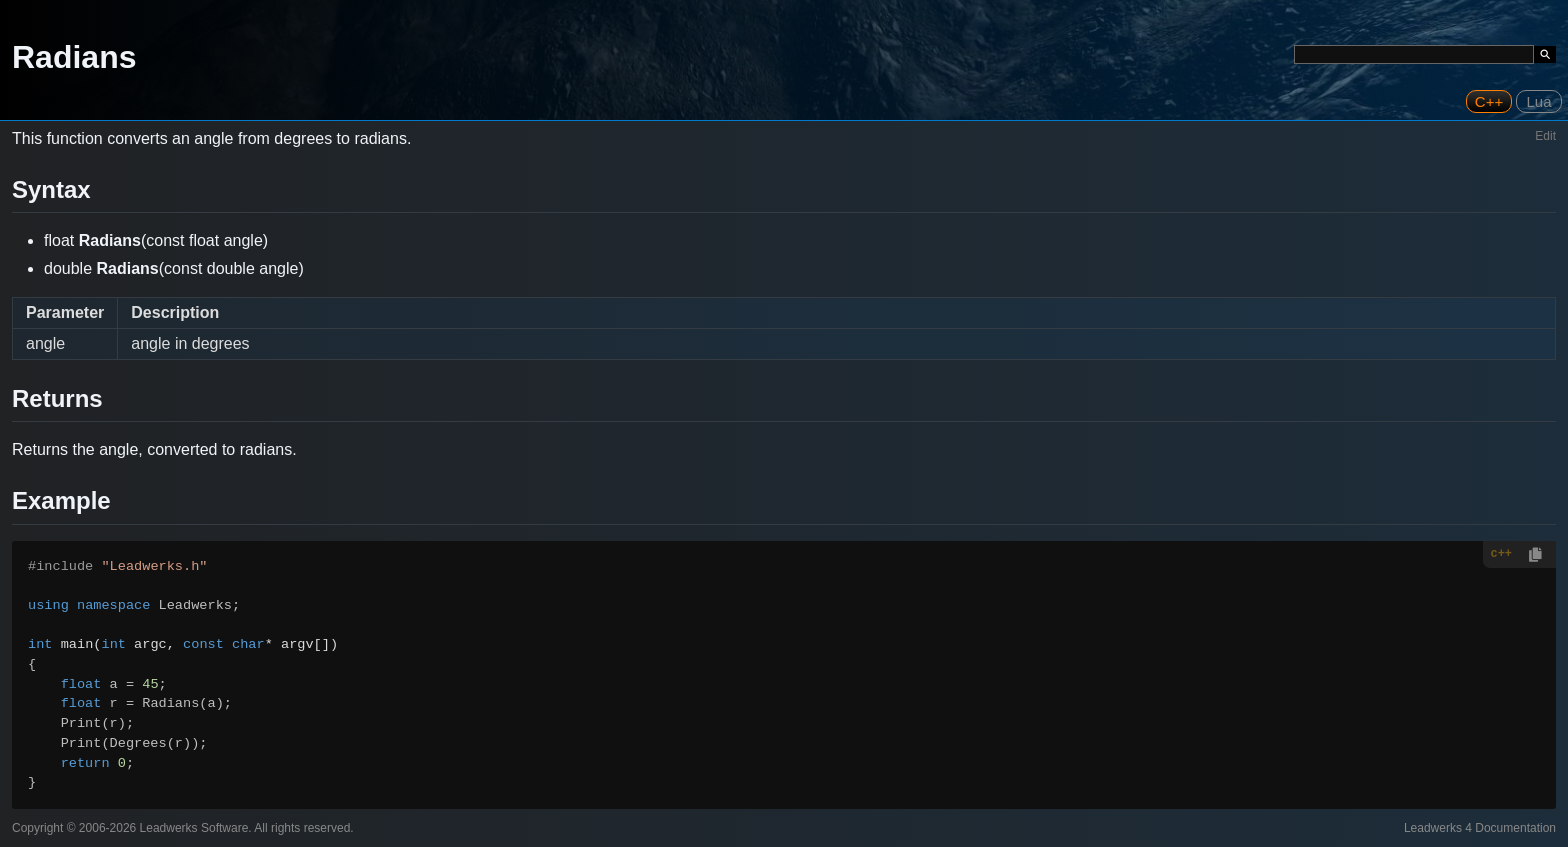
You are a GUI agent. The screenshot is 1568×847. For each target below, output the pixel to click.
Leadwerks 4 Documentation (1480, 828)
